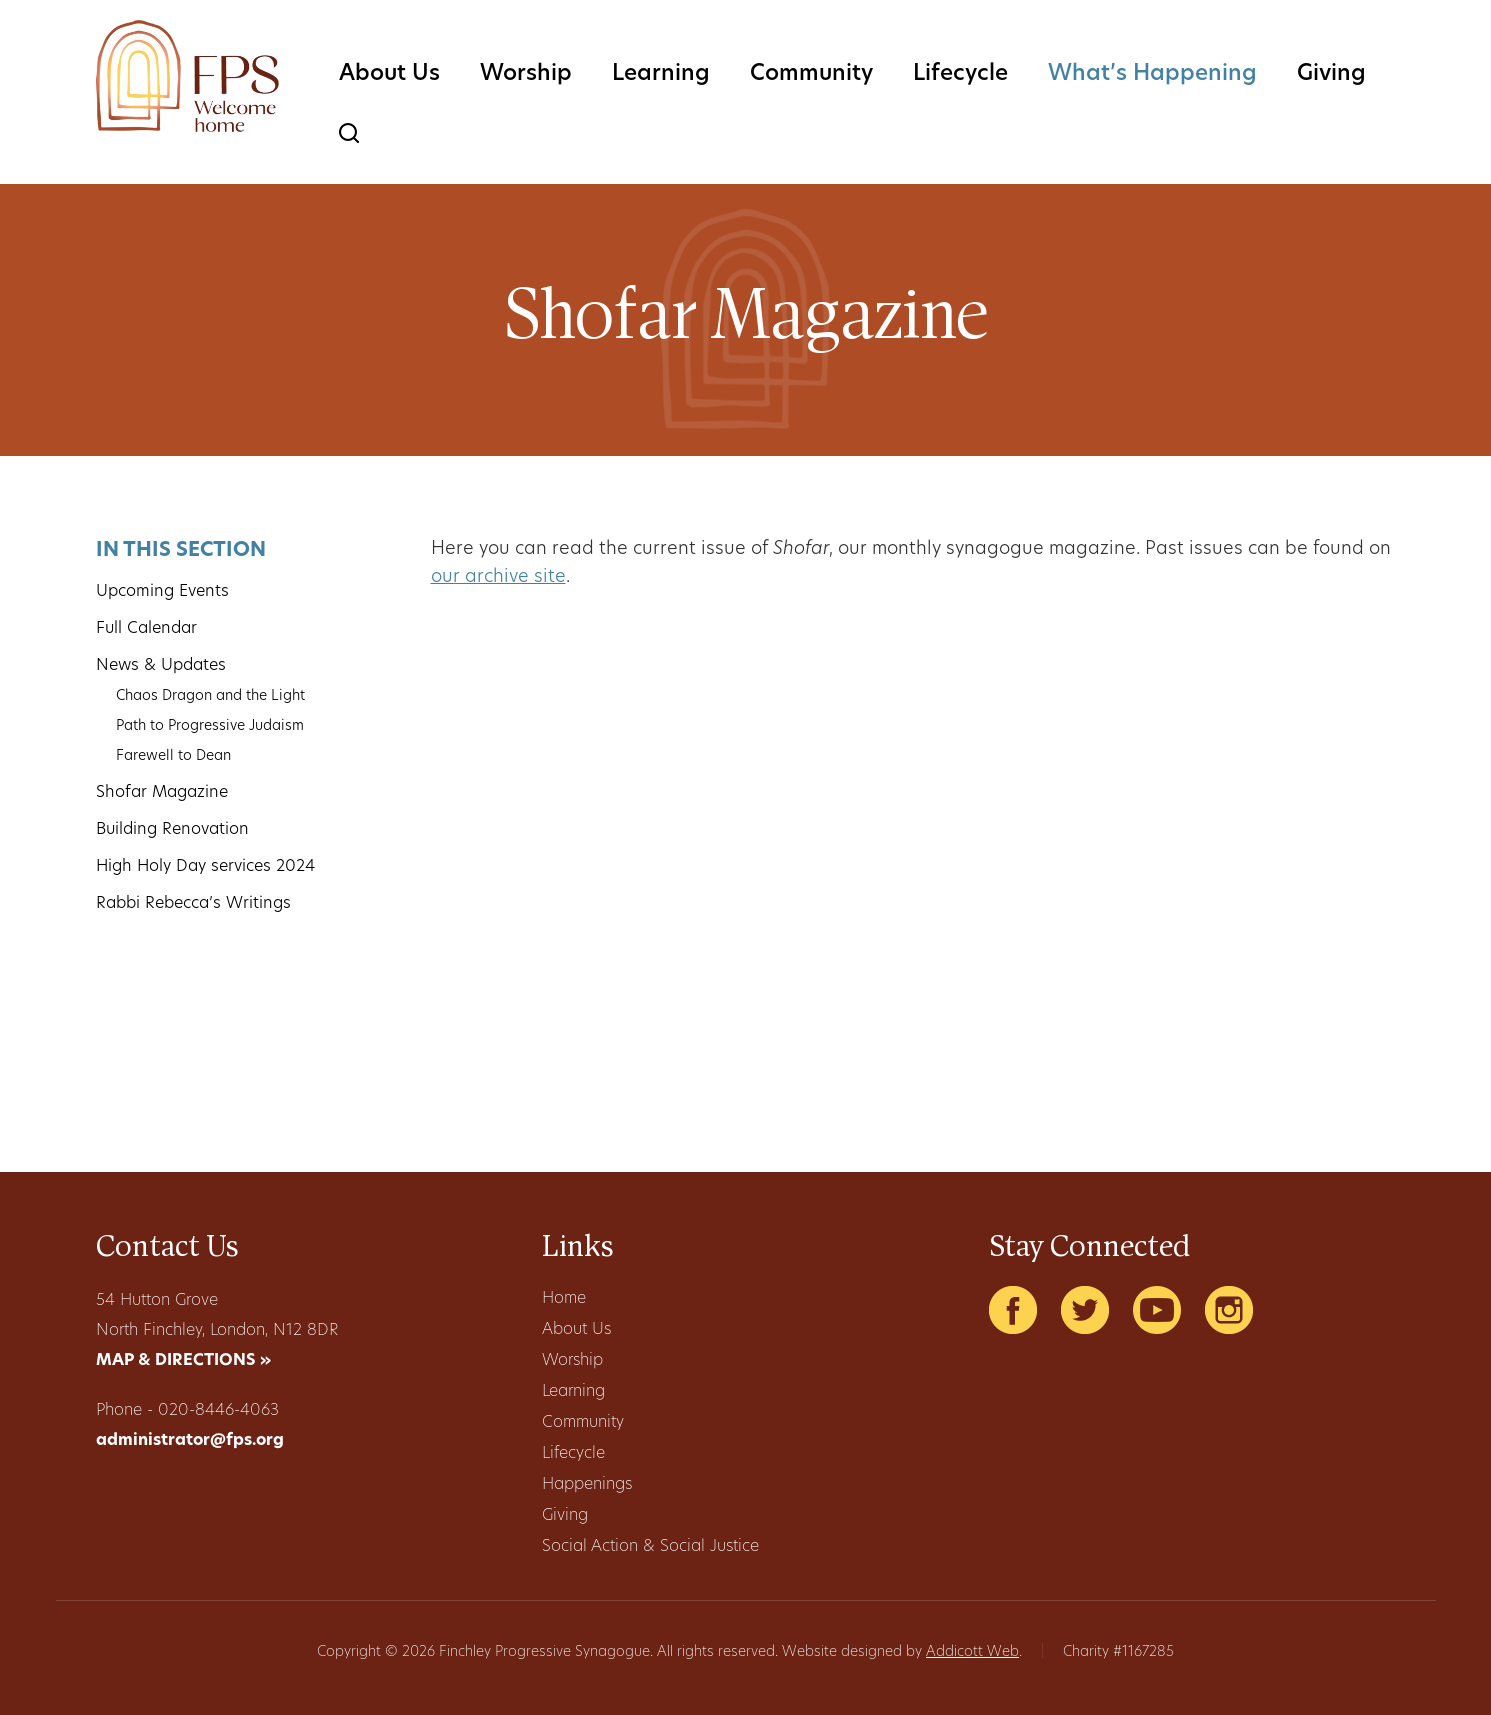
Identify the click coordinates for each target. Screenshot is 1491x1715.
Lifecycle (960, 74)
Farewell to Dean (173, 756)
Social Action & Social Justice (650, 1547)
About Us (389, 74)
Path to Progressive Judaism (210, 726)
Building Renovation (172, 830)
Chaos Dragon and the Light (210, 696)
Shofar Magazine (162, 793)
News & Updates (161, 666)
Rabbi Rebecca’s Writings (193, 904)
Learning (661, 74)
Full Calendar (146, 629)
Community (811, 74)
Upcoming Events (162, 592)
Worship (526, 74)
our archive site (498, 577)
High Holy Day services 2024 (205, 867)
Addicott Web (972, 1652)
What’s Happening (1152, 74)
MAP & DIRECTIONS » (183, 1361)
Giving (1331, 74)
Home (564, 1299)
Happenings (587, 1485)
